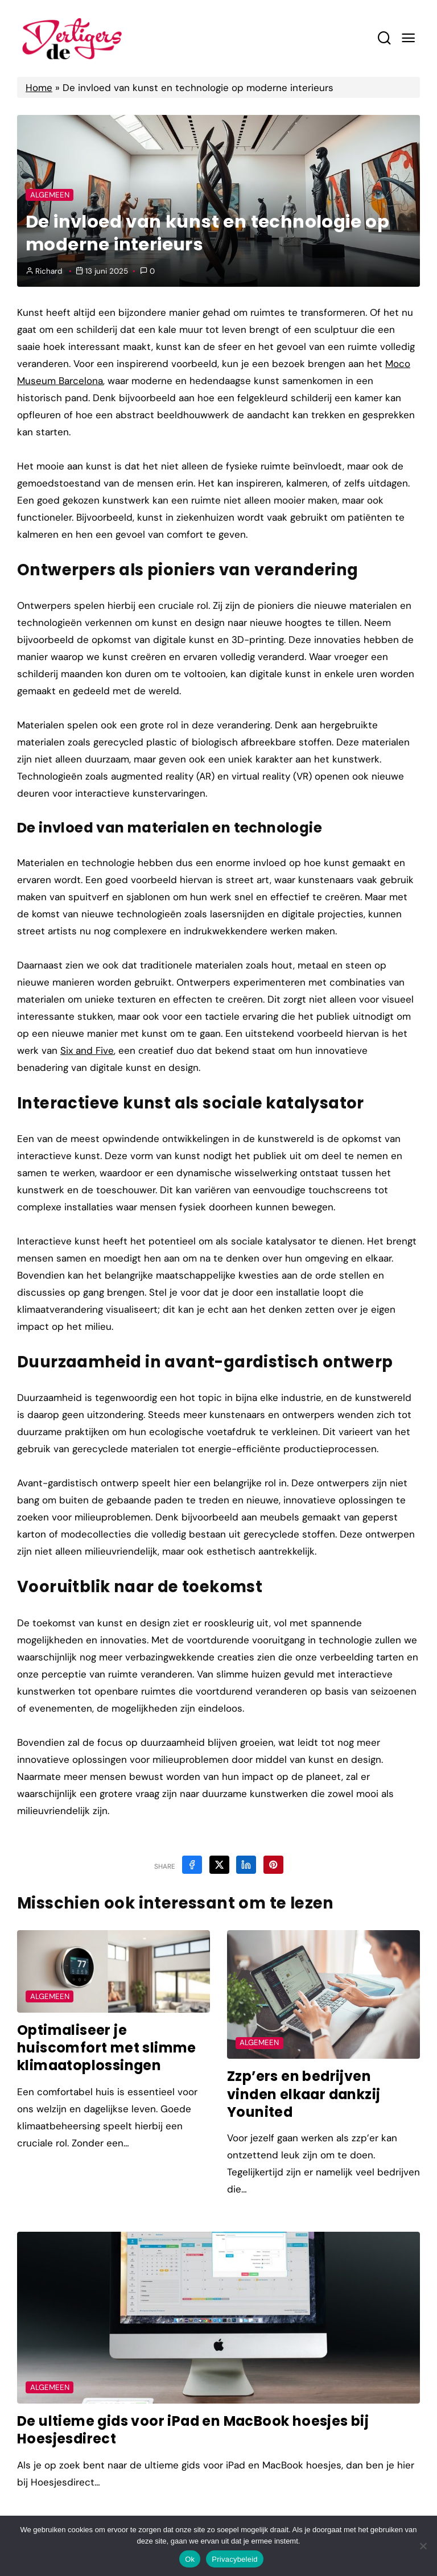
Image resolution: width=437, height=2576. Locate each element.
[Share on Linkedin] (246, 1865)
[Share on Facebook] (192, 1865)
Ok (190, 2559)
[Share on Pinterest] (273, 1865)
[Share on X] (219, 1865)
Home (39, 87)
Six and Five (87, 1050)
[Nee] (422, 2546)
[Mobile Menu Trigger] (408, 38)
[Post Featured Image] (113, 1971)
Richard (48, 271)
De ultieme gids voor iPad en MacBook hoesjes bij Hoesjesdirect (195, 2430)
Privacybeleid (235, 2559)
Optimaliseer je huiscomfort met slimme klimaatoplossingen (107, 2048)
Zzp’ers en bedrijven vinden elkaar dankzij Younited (305, 2094)
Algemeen (49, 195)
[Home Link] (72, 38)
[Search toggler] (384, 38)
